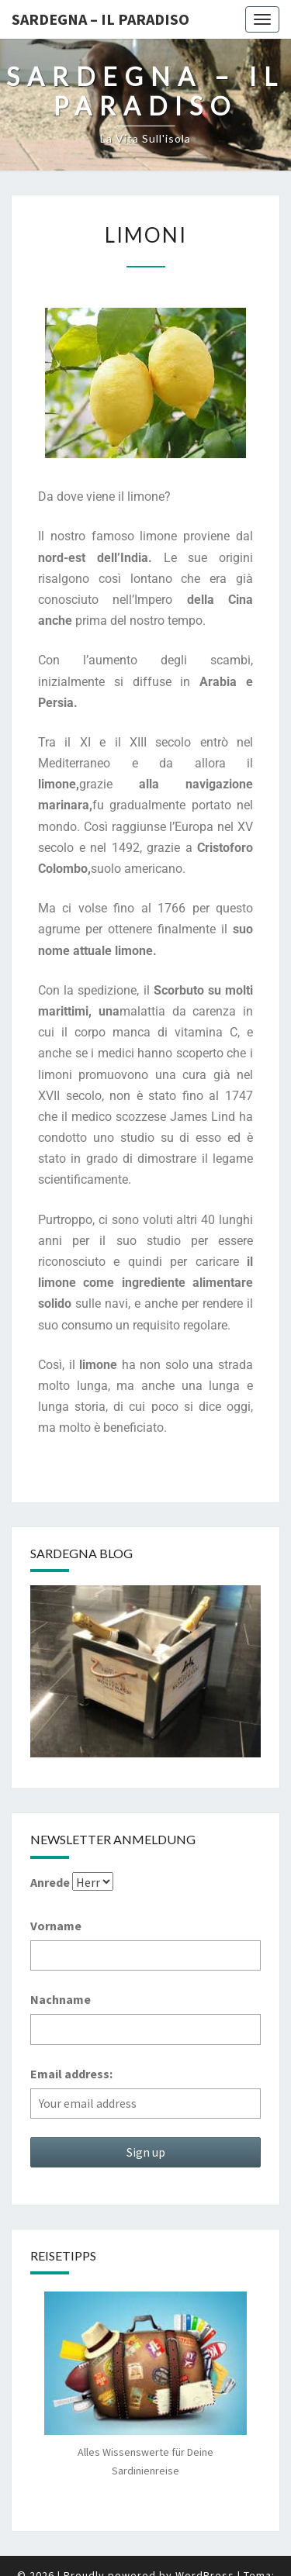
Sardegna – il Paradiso (100, 19)
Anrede (50, 1882)
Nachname (60, 1999)
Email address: (71, 2073)
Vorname (55, 1925)
